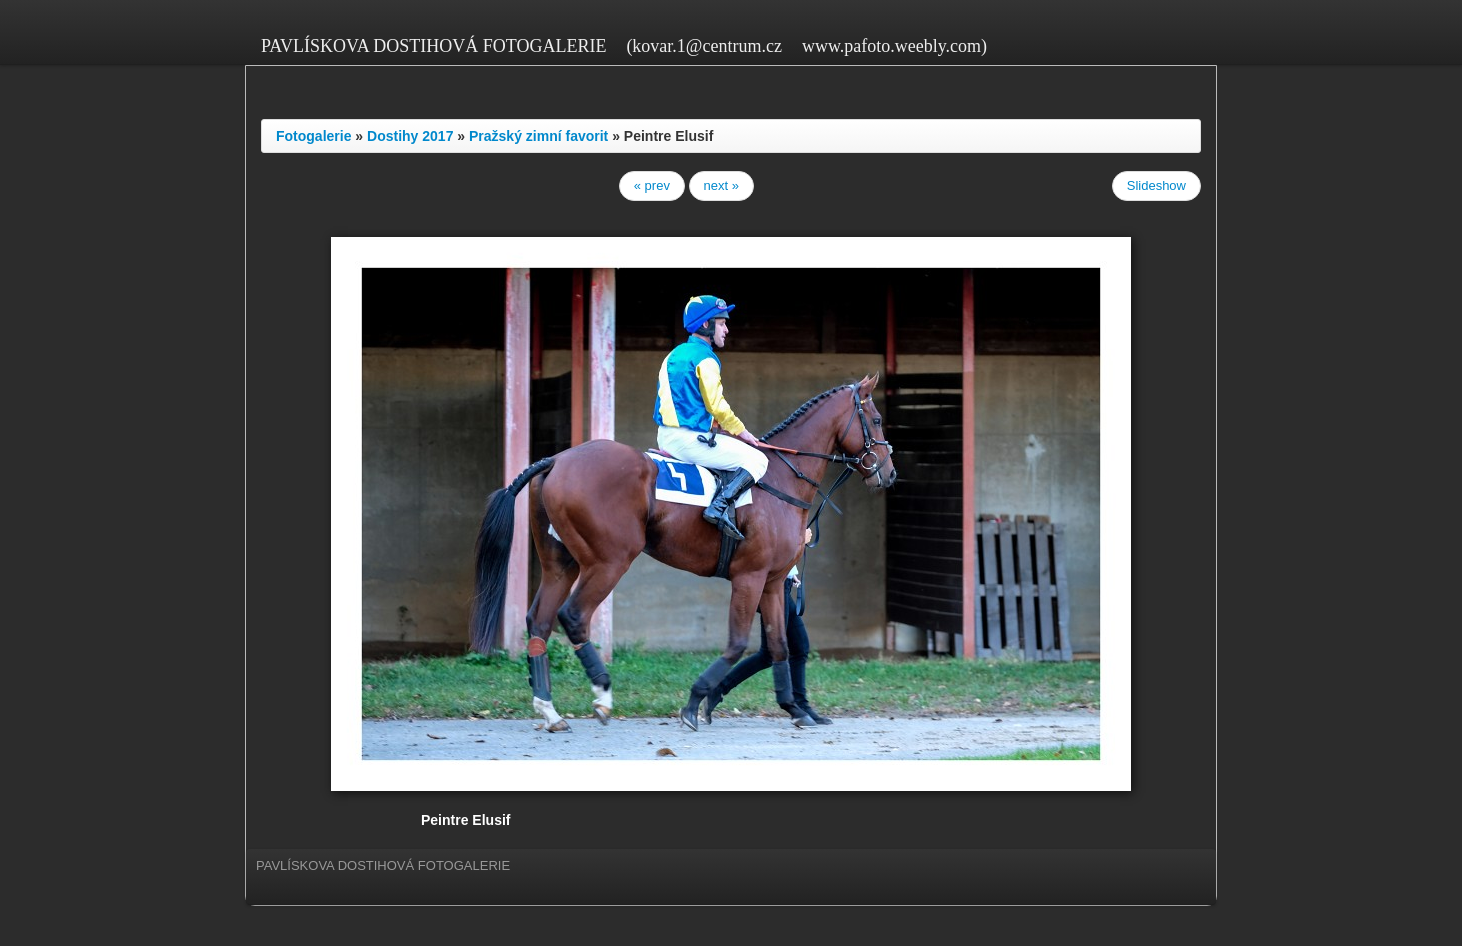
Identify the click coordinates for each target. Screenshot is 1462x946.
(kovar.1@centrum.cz (704, 46)
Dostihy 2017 (410, 136)
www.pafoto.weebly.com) (894, 46)
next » (721, 185)
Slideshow (1156, 185)
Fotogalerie (313, 136)
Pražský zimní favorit (538, 136)
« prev (652, 185)
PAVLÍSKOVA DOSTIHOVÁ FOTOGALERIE (433, 46)
